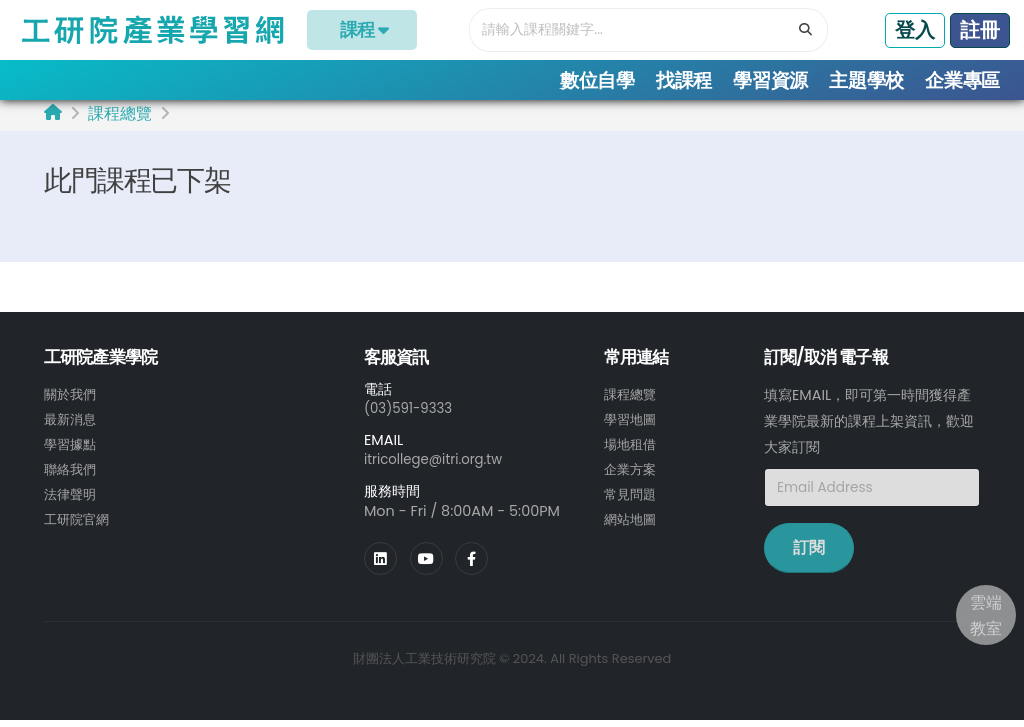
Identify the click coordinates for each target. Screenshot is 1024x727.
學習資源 (770, 80)
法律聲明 (72, 497)
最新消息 (72, 425)
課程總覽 (120, 120)
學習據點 (72, 449)
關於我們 (72, 401)
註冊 (980, 30)
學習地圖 (632, 425)
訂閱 (809, 554)
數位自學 (597, 80)
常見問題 (632, 497)
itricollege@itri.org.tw (439, 466)
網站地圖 (632, 521)
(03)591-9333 (412, 415)
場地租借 (632, 449)
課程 (362, 30)
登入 (915, 30)
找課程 (684, 80)
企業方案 (632, 473)
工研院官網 (79, 521)
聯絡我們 (72, 473)
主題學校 (866, 80)
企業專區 (962, 80)
